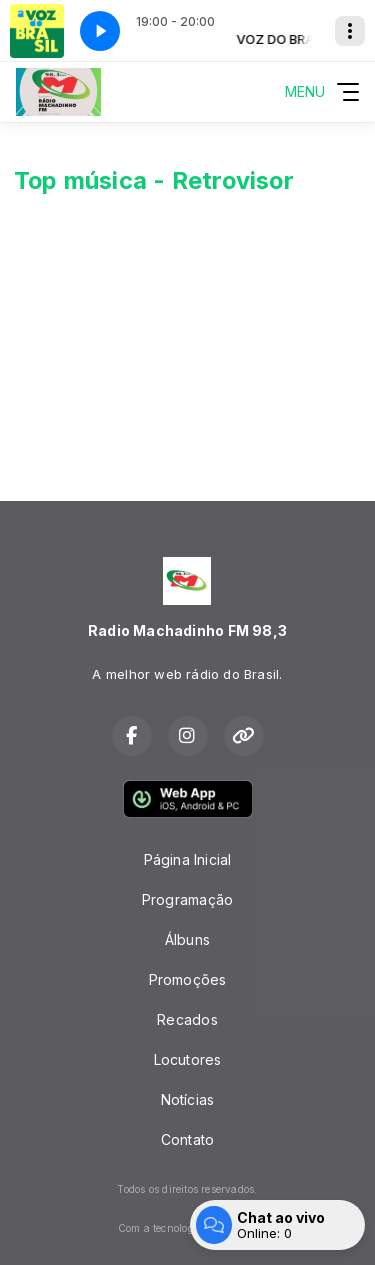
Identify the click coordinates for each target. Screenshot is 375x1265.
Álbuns (187, 939)
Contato (187, 1139)
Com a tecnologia (187, 1228)
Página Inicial (188, 859)
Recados (187, 1019)
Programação (187, 899)
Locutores (188, 1059)
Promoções (188, 979)
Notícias (188, 1099)
